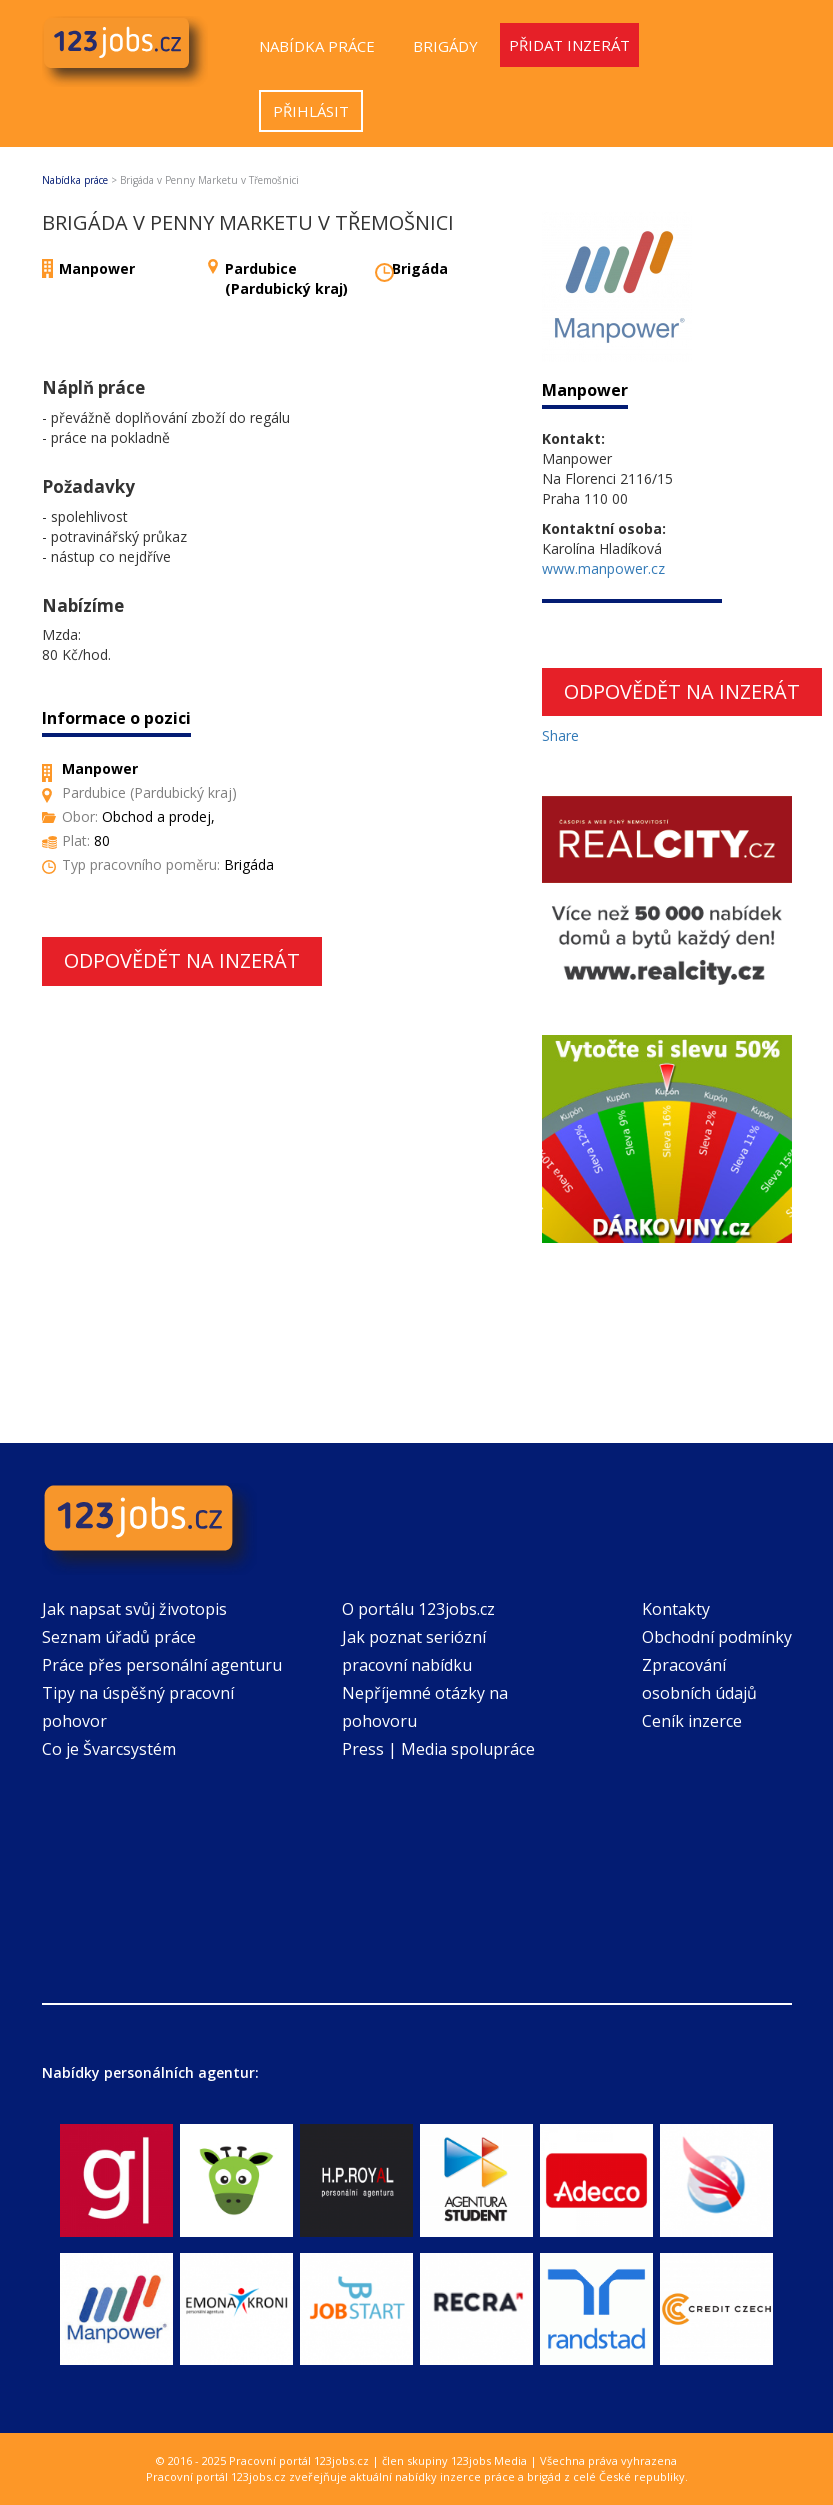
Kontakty (676, 1609)
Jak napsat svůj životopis (134, 1609)
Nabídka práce (317, 46)
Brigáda (420, 268)
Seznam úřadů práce (119, 1637)
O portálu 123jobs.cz (418, 1609)
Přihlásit (311, 111)
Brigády (445, 46)
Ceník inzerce (692, 1721)
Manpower (97, 268)
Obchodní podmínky (717, 1637)
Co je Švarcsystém (109, 1749)
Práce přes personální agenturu (162, 1665)
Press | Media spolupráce (438, 1749)
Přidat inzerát (569, 45)
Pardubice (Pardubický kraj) (286, 278)
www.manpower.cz (603, 568)
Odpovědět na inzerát (182, 960)
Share (560, 735)
